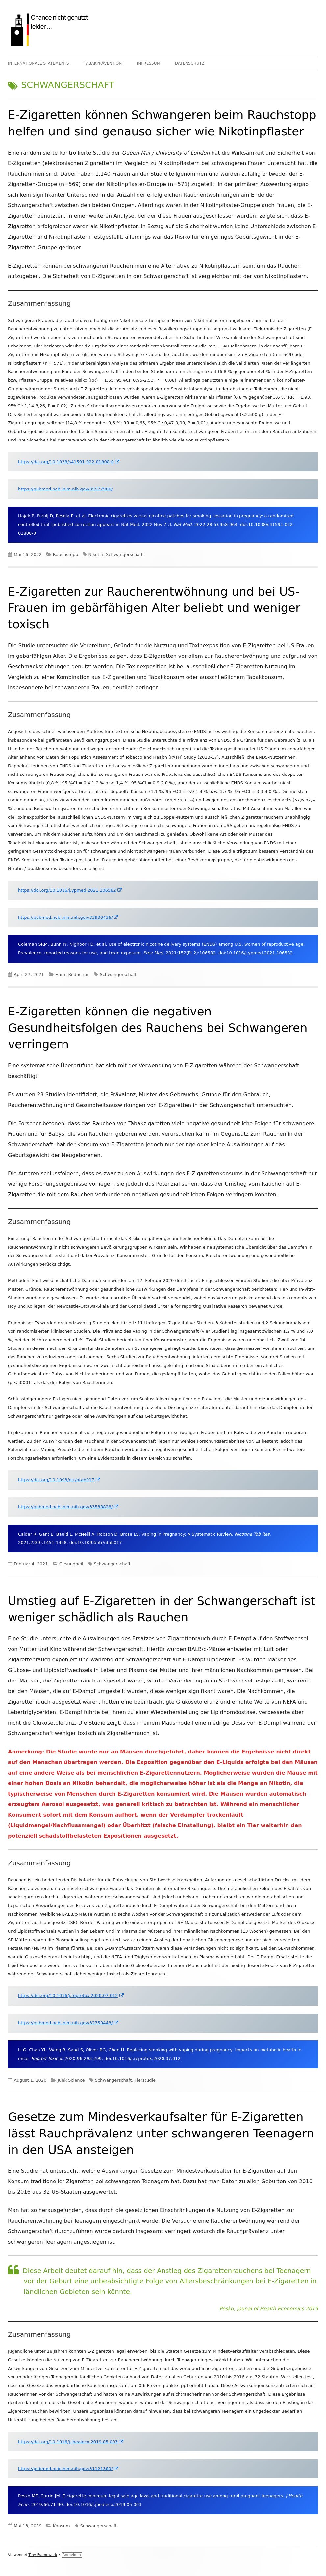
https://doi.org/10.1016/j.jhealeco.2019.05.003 (71, 2441)
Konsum (61, 2525)
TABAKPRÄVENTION (103, 63)
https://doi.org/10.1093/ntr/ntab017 (59, 1479)
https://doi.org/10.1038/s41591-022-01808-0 (69, 461)
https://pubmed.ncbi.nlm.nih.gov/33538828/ (68, 1506)
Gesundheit (71, 1564)
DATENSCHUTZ (190, 63)
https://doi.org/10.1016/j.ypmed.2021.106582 (70, 890)
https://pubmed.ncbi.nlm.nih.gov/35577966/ (65, 489)
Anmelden (72, 2555)
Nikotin (95, 554)
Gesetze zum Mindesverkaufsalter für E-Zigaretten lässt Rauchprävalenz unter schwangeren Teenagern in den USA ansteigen (161, 2133)
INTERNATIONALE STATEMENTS (38, 63)
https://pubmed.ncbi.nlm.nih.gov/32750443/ (68, 2022)
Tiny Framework (42, 2555)
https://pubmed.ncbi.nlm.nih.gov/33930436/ (68, 917)
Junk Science (71, 2080)
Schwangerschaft (124, 554)
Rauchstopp (65, 554)
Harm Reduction (72, 974)
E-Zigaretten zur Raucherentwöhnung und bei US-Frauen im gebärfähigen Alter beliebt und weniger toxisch (154, 608)
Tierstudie (145, 2080)
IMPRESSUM (148, 63)
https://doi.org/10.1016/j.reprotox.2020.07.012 (71, 1995)
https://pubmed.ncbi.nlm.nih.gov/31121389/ (68, 2468)
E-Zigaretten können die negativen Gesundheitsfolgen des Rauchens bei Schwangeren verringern (158, 1028)
